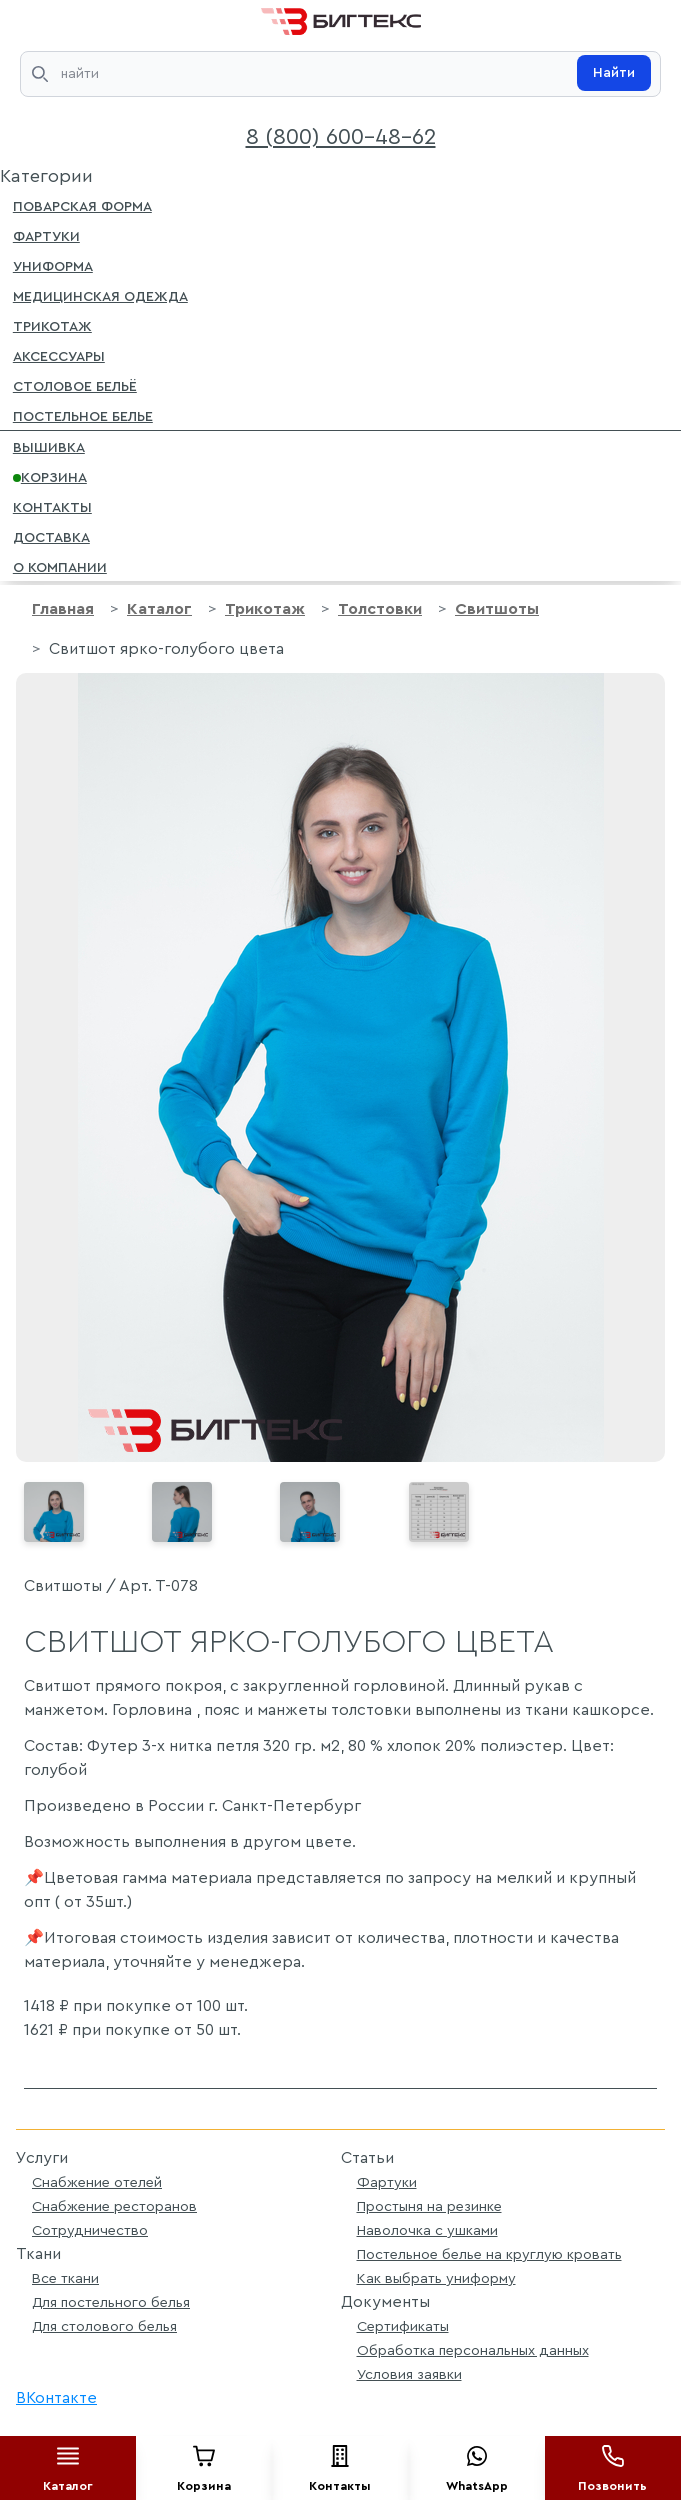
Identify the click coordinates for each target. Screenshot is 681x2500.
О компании (60, 566)
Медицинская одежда (100, 295)
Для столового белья (104, 2326)
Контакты (52, 506)
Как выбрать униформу (436, 2278)
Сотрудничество (90, 2230)
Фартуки (46, 235)
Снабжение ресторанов (114, 2206)
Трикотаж (52, 325)
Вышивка (49, 446)
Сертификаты (403, 2326)
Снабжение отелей (97, 2182)
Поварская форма (82, 205)
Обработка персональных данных (473, 2350)
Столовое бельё (75, 385)
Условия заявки (409, 2374)
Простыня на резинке (429, 2206)
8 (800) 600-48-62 (341, 137)
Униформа (53, 265)
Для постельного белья (111, 2302)
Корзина (50, 476)
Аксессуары (59, 355)
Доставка (51, 536)
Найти (614, 73)
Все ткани (65, 2278)
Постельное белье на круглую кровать (489, 2254)
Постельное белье (83, 415)
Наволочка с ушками (427, 2230)
